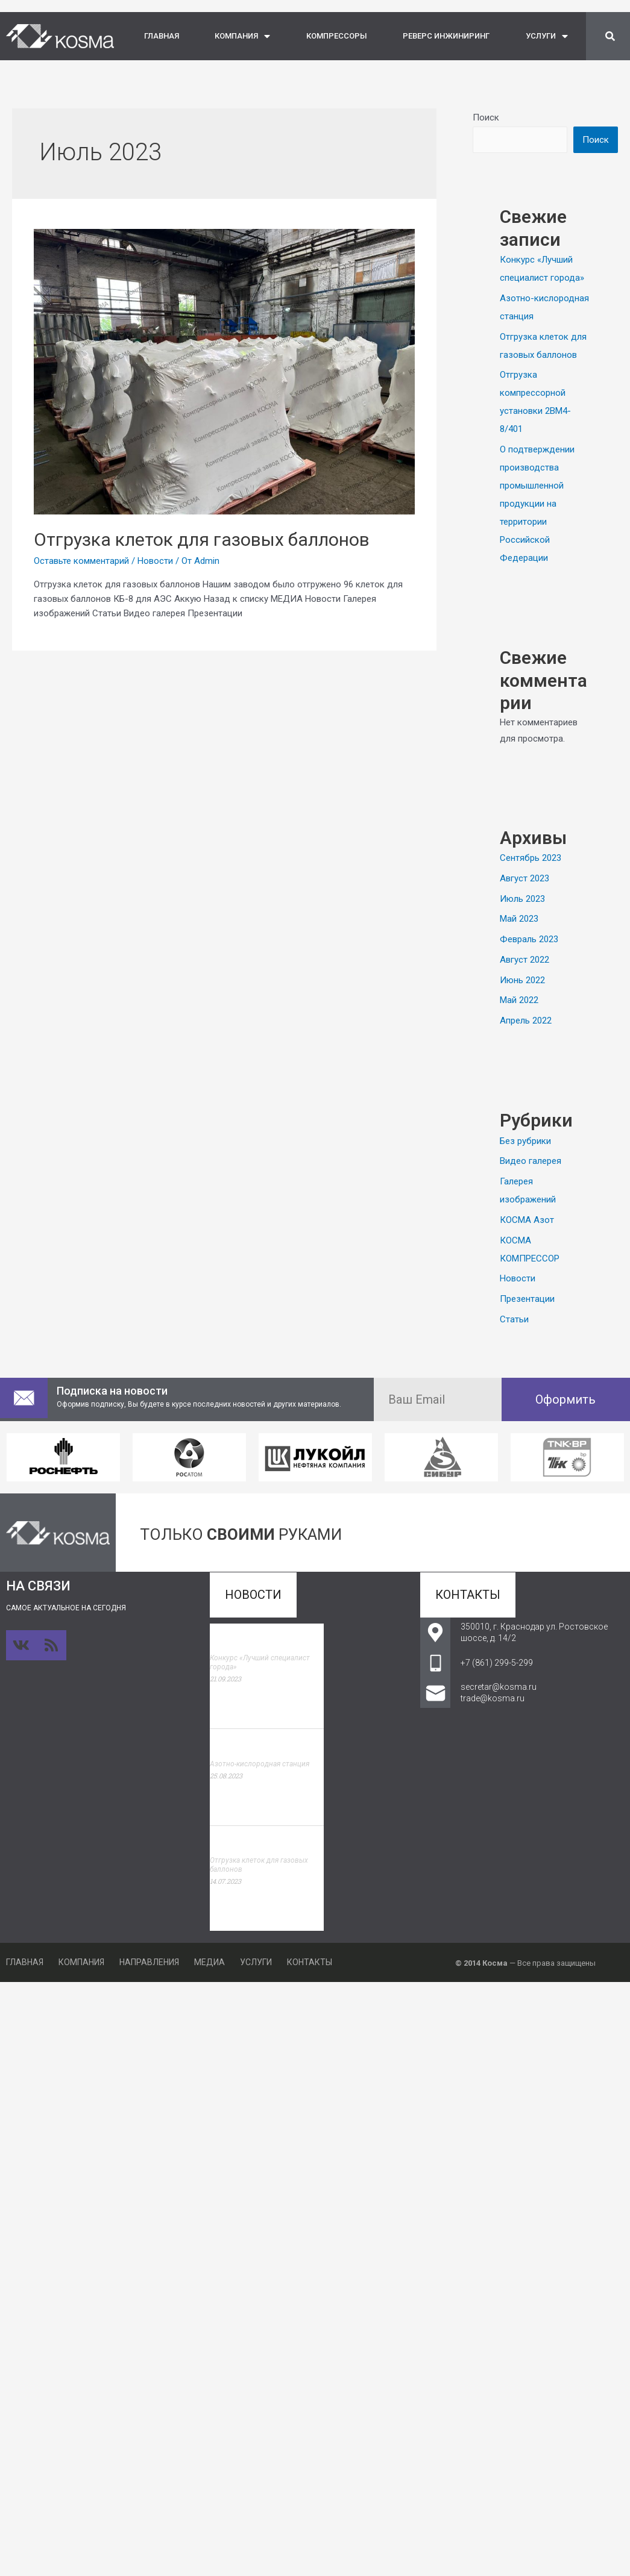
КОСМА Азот (527, 1220)
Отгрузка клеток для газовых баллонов (202, 539)
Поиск (486, 117)
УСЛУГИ (547, 36)
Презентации (527, 1298)
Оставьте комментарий (81, 560)
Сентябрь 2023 (530, 857)
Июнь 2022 (522, 980)
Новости (155, 560)
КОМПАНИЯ (242, 36)
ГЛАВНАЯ (161, 35)
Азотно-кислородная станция (259, 1764)
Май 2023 (519, 918)
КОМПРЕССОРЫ (336, 35)
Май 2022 (519, 1000)
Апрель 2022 (526, 1020)
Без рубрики (525, 1141)
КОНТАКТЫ (309, 1962)
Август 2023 (524, 878)
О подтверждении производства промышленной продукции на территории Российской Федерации (537, 503)
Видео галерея (530, 1160)
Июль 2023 (522, 898)
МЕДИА (209, 1962)
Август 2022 (524, 959)
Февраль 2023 (529, 939)
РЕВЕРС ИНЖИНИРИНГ (446, 35)
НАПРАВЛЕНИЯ (149, 1962)
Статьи (514, 1319)
